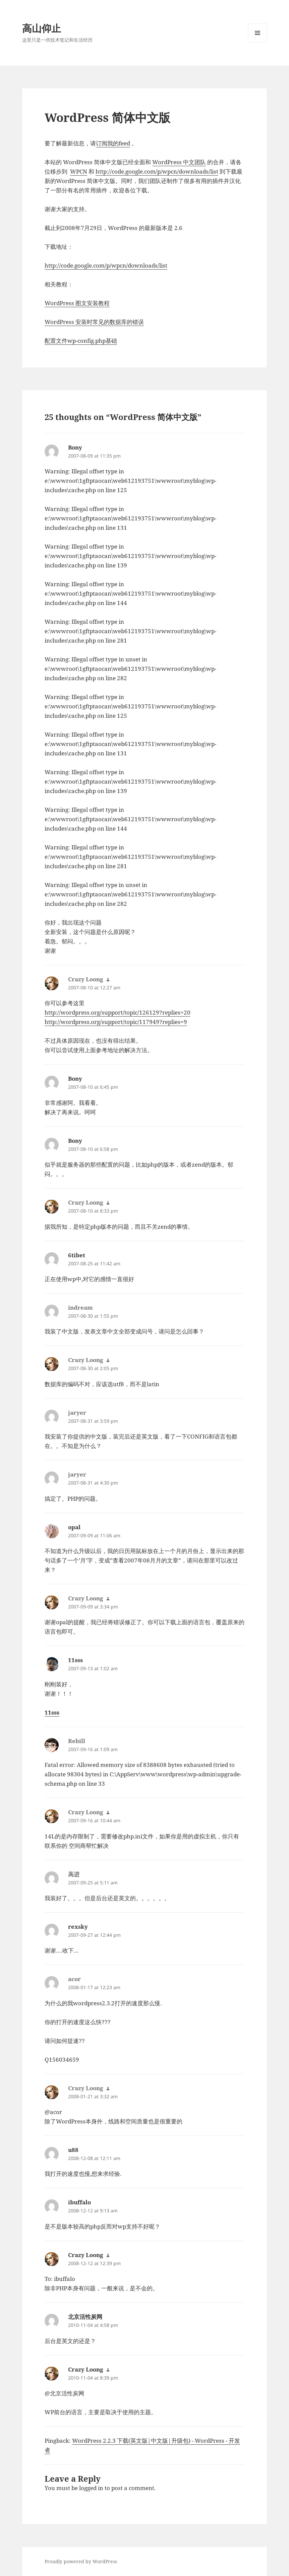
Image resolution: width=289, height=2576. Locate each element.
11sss (75, 1660)
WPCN (78, 171)
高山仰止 (41, 28)
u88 (73, 2150)
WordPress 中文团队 (179, 162)
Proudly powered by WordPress (81, 2561)
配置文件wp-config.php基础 (81, 340)
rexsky (78, 1926)
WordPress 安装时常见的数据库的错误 (94, 322)
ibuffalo (79, 2202)
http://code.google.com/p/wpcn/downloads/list (157, 171)
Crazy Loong (85, 2255)
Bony (75, 447)
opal (74, 1527)
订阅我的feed (113, 143)
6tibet (76, 1255)
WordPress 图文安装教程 (77, 303)
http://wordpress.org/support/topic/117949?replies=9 (116, 1022)
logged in (91, 2488)
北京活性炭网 (85, 2317)
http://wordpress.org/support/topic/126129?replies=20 (117, 1012)
